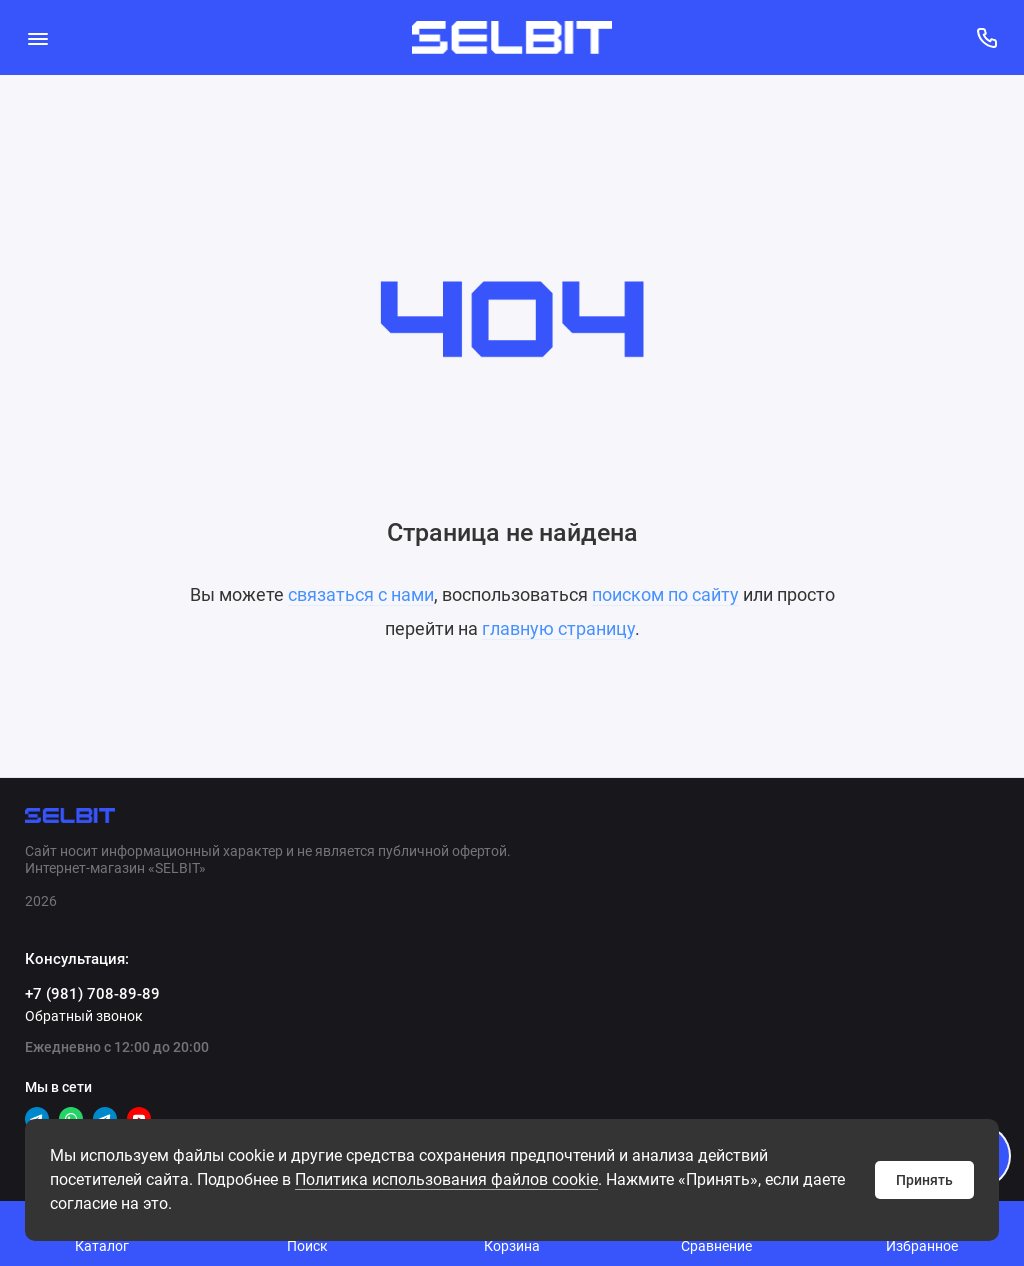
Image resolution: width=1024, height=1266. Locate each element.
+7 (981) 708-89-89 (92, 994)
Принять (924, 1180)
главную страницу (558, 628)
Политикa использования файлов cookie (446, 1179)
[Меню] (37, 37)
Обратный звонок (84, 1016)
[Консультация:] (986, 37)
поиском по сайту (665, 594)
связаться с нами (361, 594)
